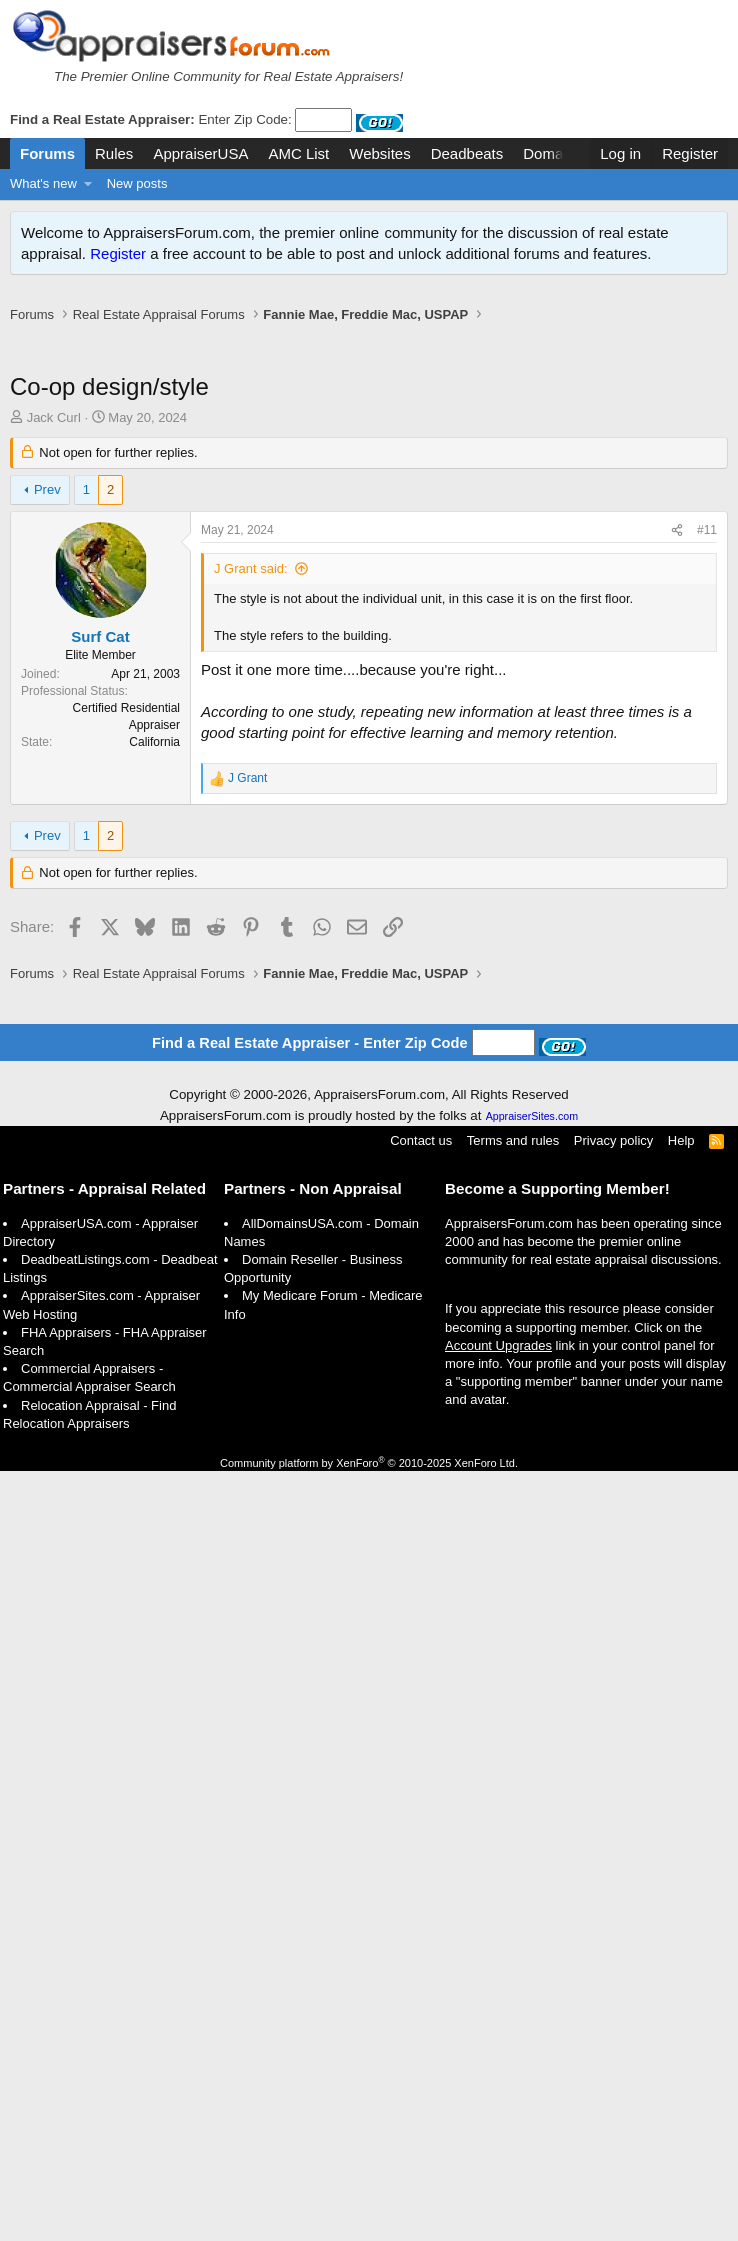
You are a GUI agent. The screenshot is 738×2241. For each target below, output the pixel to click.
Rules (114, 153)
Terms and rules (513, 1620)
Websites (379, 153)
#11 (707, 530)
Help (681, 1620)
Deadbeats (467, 153)
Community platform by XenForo (369, 1943)
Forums (47, 153)
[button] (88, 184)
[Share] (677, 530)
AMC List (298, 153)
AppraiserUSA (200, 153)
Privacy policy (613, 1620)
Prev (47, 489)
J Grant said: (251, 568)
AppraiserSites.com (532, 1596)
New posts (137, 183)
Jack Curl (54, 417)
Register (118, 253)
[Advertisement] (187, 1002)
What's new (43, 183)
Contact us (421, 1620)
